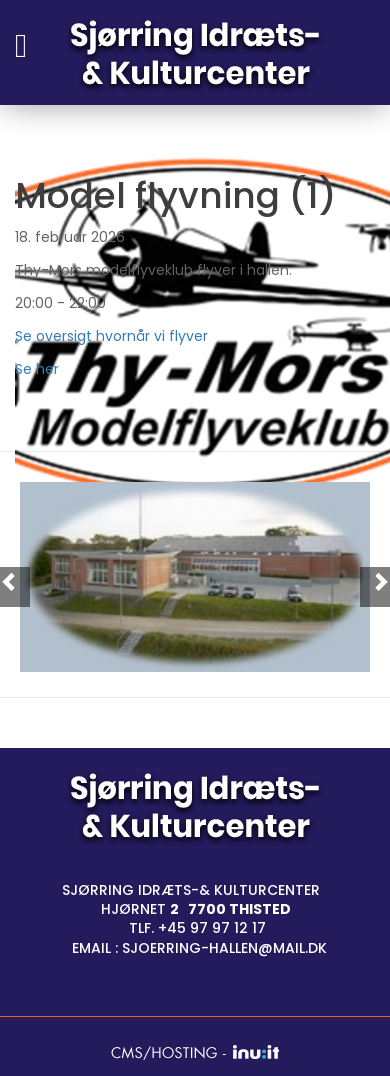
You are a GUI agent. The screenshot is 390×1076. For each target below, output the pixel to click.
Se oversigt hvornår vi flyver (113, 336)
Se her (37, 369)
